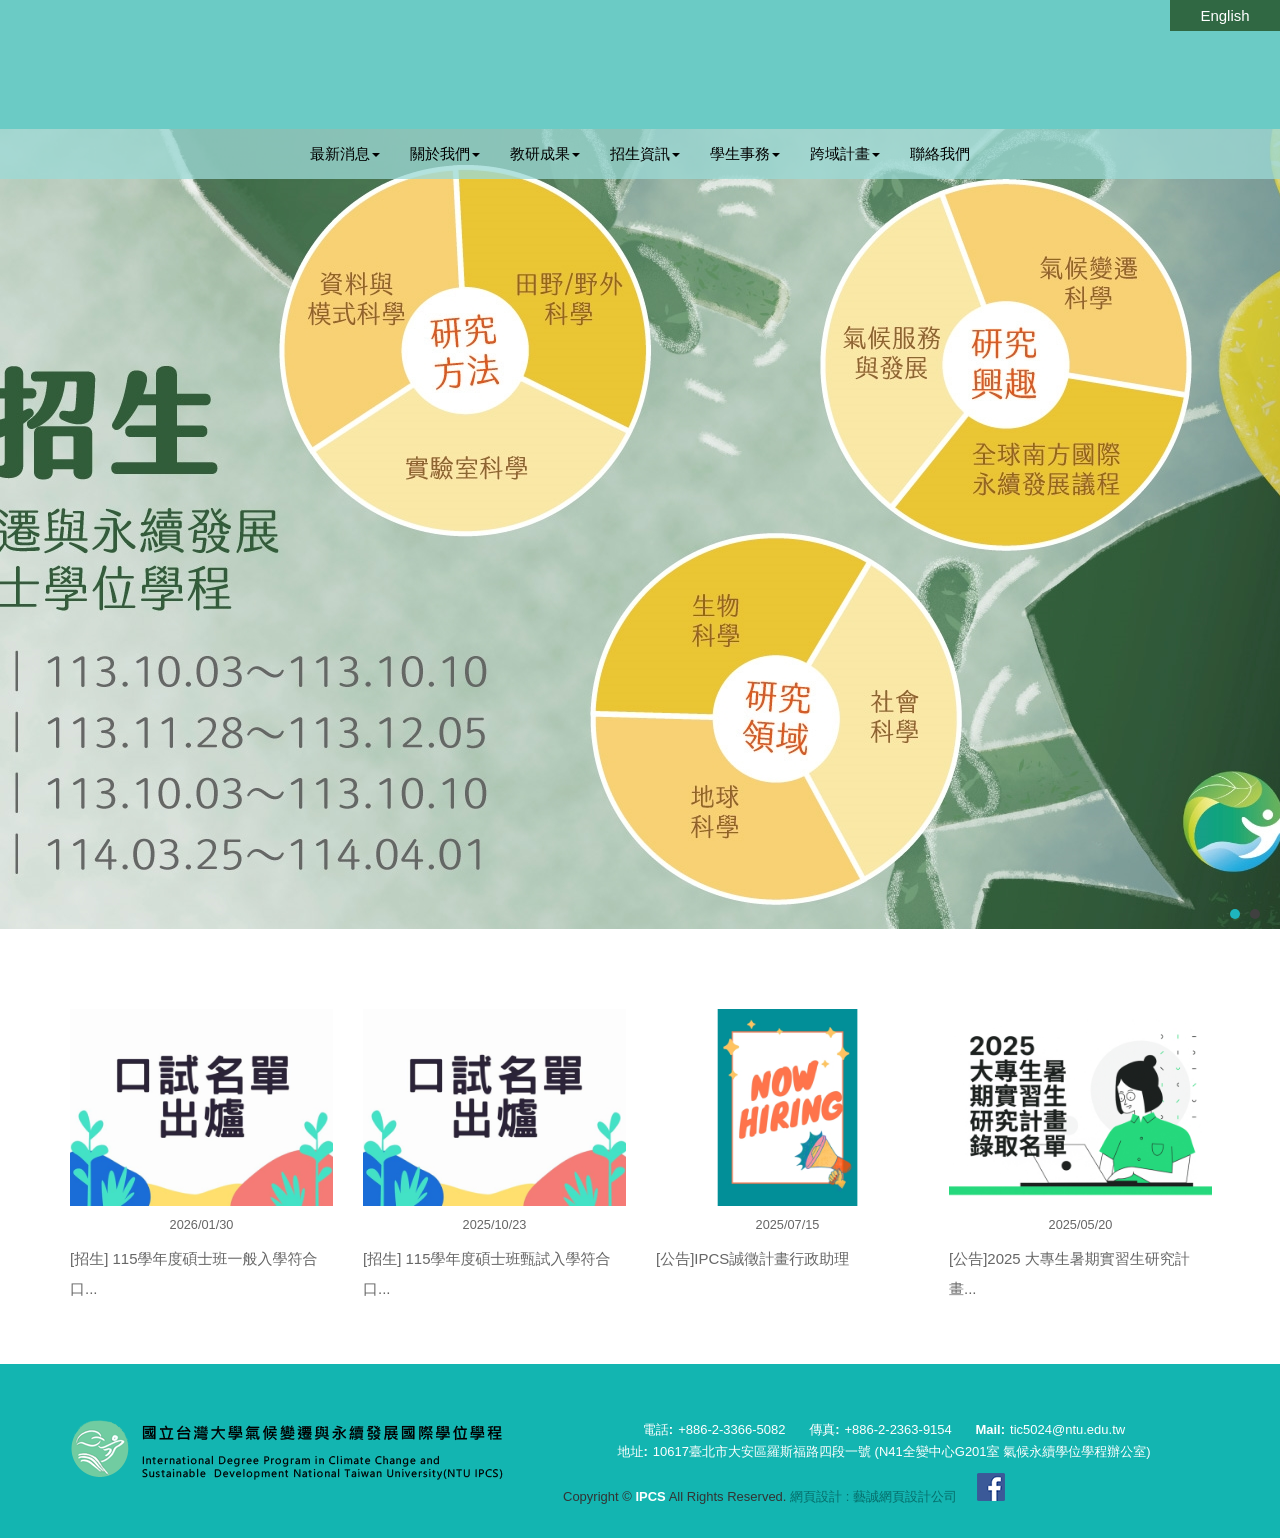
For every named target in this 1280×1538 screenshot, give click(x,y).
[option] (201, 1171)
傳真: (824, 1429)
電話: (658, 1429)
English (1224, 15)
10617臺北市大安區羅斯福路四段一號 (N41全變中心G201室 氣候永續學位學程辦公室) (902, 1451)
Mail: (990, 1429)
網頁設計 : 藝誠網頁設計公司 (873, 1496)
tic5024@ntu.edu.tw (1067, 1429)
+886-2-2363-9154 (897, 1429)
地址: (632, 1451)
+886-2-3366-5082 (731, 1429)
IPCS (640, 65)
